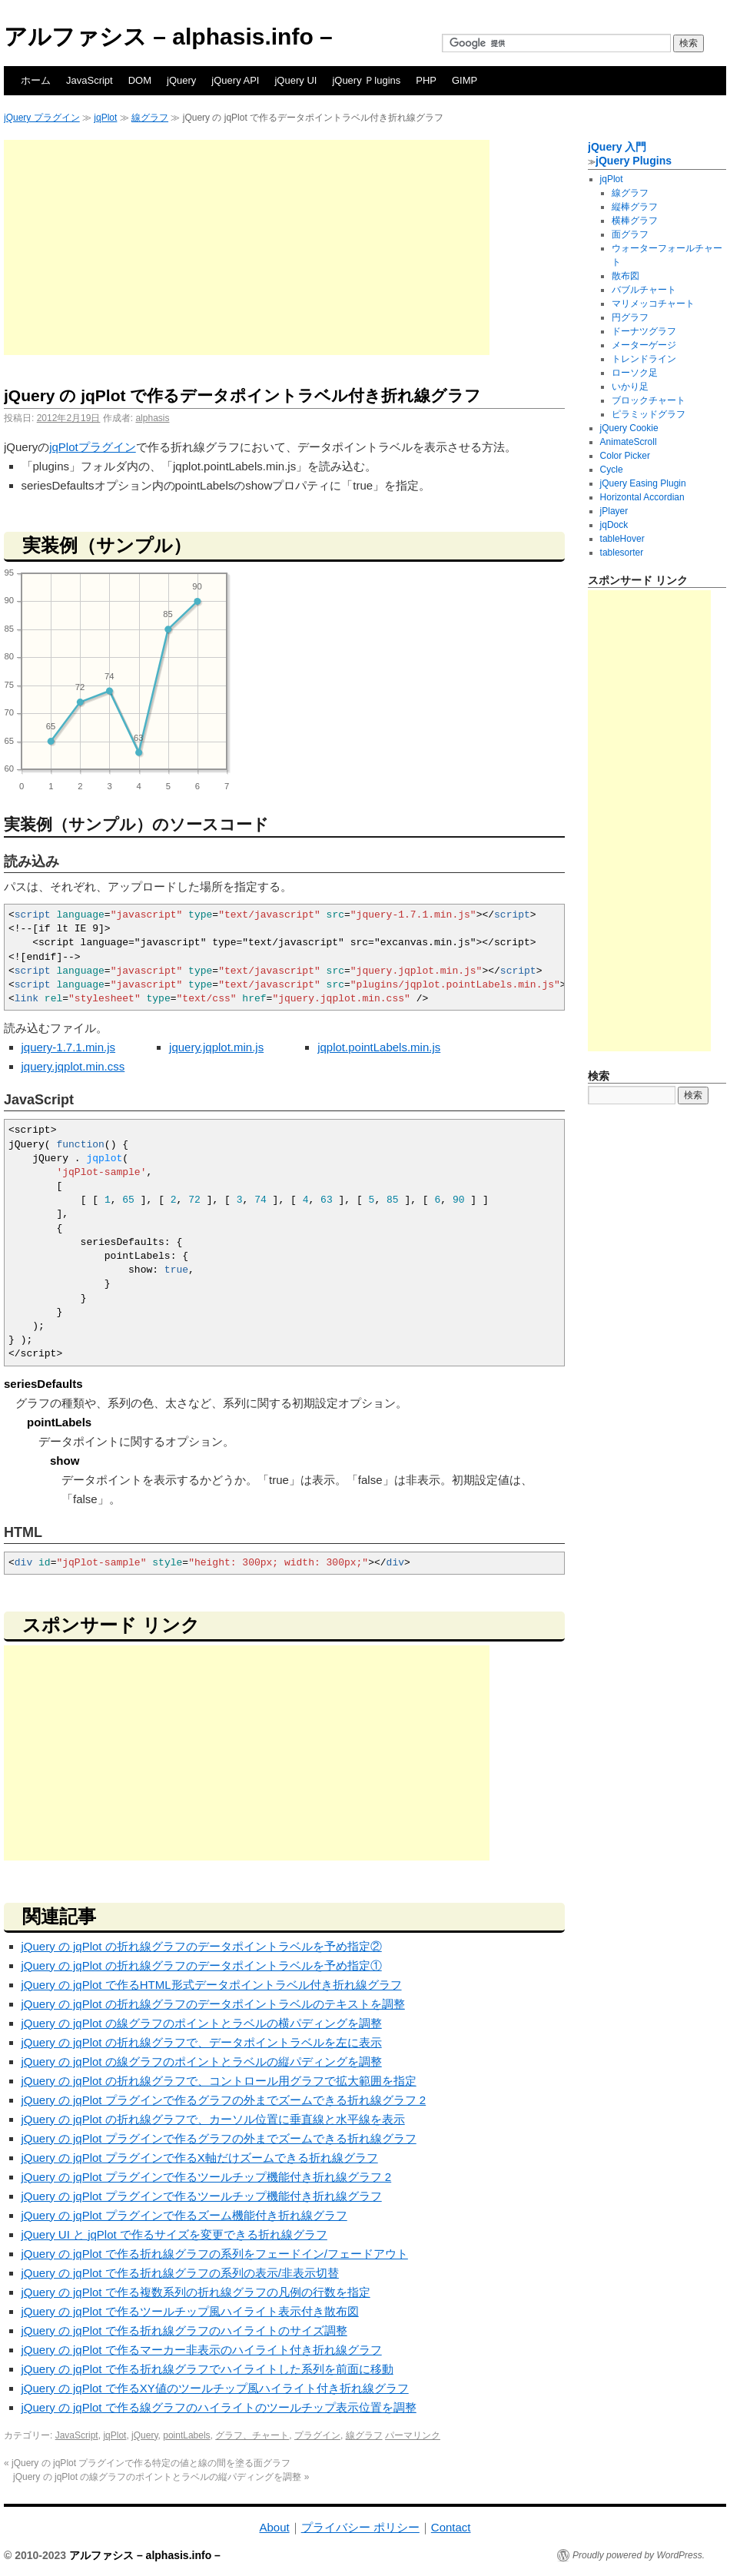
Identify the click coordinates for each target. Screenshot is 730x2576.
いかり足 (630, 386)
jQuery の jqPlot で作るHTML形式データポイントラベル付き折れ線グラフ (212, 1984)
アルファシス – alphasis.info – (168, 36)
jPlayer (614, 511)
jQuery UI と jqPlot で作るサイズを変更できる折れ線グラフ (174, 2234)
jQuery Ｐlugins (366, 80)
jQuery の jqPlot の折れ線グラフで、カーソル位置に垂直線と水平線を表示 (213, 2119)
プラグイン (317, 2435)
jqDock (614, 525)
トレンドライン (644, 359)
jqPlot (105, 117)
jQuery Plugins (634, 160)
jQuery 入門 (617, 147)
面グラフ (630, 234)
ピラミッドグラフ (648, 414)
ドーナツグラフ (644, 331)
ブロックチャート (648, 400)
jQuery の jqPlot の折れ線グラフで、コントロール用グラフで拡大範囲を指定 (219, 2080)
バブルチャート (644, 289)
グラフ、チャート (252, 2435)
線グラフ (149, 117)
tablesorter (622, 552)
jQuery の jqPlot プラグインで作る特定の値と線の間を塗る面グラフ (147, 2463)
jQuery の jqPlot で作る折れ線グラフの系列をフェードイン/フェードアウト (215, 2253)
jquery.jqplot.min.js (216, 1047)
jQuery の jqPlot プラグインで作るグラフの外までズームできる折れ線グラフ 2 (224, 2099)
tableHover (622, 538)
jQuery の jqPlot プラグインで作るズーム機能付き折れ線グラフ (184, 2215)
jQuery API (235, 80)
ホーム (36, 80)
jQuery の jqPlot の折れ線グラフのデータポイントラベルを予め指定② (202, 1946)
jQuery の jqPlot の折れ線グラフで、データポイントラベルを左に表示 (202, 2042)
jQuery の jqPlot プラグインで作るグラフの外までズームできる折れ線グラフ (219, 2138)
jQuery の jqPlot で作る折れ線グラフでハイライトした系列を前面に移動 (207, 2368)
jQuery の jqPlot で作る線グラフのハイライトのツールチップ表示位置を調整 (219, 2407)
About (274, 2527)
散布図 (625, 276)
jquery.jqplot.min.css (73, 1066)
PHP (426, 80)
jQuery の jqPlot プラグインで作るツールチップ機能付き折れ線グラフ (202, 2196)
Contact (451, 2527)
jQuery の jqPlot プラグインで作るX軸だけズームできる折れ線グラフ (200, 2157)
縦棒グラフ (635, 206)
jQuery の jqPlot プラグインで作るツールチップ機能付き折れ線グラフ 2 (207, 2176)
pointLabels (186, 2435)
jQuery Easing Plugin (643, 483)
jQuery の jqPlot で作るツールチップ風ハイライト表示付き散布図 (190, 2311)
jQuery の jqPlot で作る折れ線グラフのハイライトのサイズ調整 (184, 2330)
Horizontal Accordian (642, 497)
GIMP (464, 80)
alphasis (152, 418)
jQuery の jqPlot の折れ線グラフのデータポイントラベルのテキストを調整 (213, 2003)
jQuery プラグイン (42, 117)
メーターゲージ (644, 345)
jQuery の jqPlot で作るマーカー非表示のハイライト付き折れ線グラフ (202, 2349)
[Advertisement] (246, 247)
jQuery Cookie (629, 428)
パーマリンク (412, 2435)
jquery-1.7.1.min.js (69, 1047)
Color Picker (625, 455)
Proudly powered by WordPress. (638, 2555)
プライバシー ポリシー (360, 2527)
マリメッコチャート (653, 303)
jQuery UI (295, 80)
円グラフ (630, 317)
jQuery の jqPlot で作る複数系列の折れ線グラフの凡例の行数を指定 (196, 2292)
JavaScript (89, 80)
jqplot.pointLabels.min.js (378, 1047)
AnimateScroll (628, 442)
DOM (139, 80)
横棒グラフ (635, 220)
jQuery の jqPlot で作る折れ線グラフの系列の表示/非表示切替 (180, 2272)
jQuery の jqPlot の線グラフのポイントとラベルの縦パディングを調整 (202, 2061)
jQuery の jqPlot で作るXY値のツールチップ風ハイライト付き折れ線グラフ (215, 2388)
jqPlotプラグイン (92, 446)
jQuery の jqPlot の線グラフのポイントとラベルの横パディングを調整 (202, 2023)
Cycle (611, 469)
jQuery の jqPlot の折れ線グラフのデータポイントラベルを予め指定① (202, 1965)
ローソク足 (635, 372)
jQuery (181, 80)
